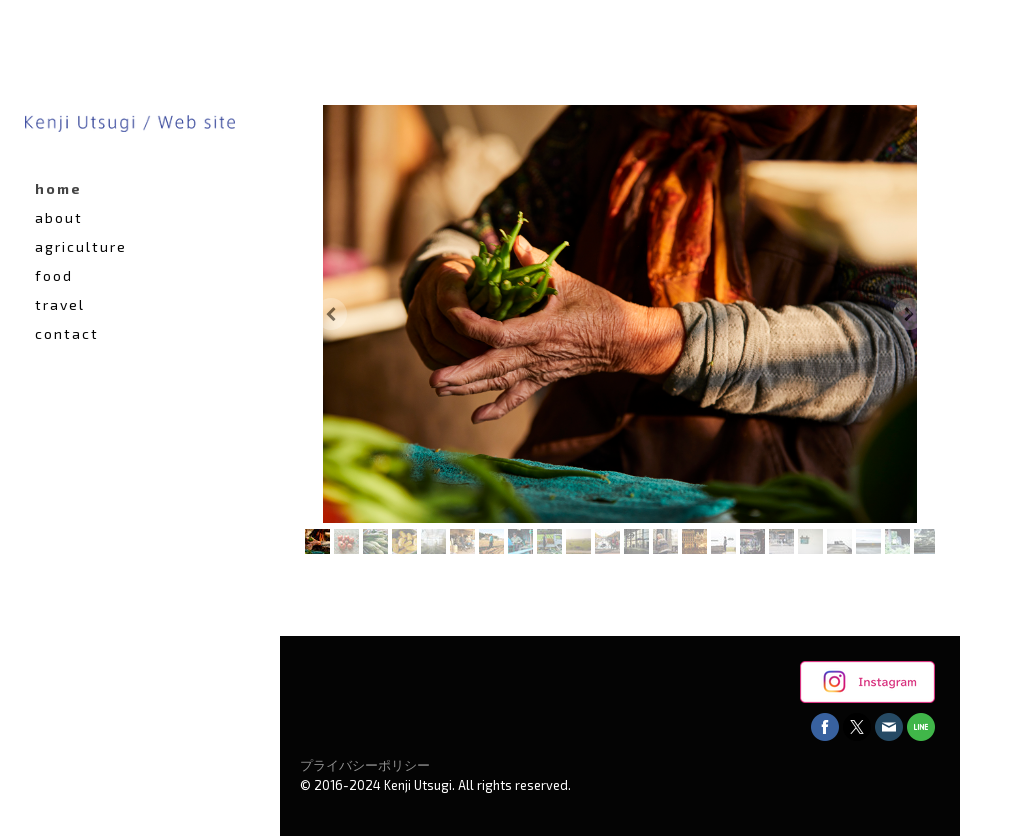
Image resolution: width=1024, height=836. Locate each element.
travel (60, 304)
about (59, 217)
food (54, 275)
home (58, 188)
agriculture (81, 246)
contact (67, 333)
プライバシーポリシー (365, 765)
